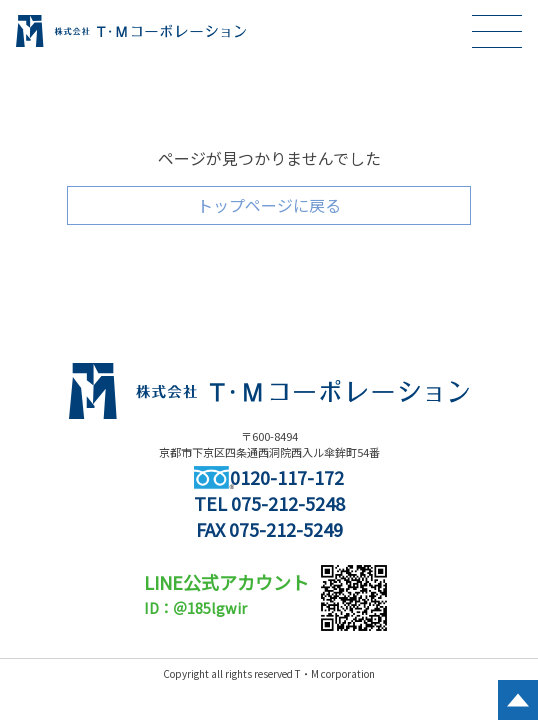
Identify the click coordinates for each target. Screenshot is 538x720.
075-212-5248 (288, 503)
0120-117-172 (269, 477)
